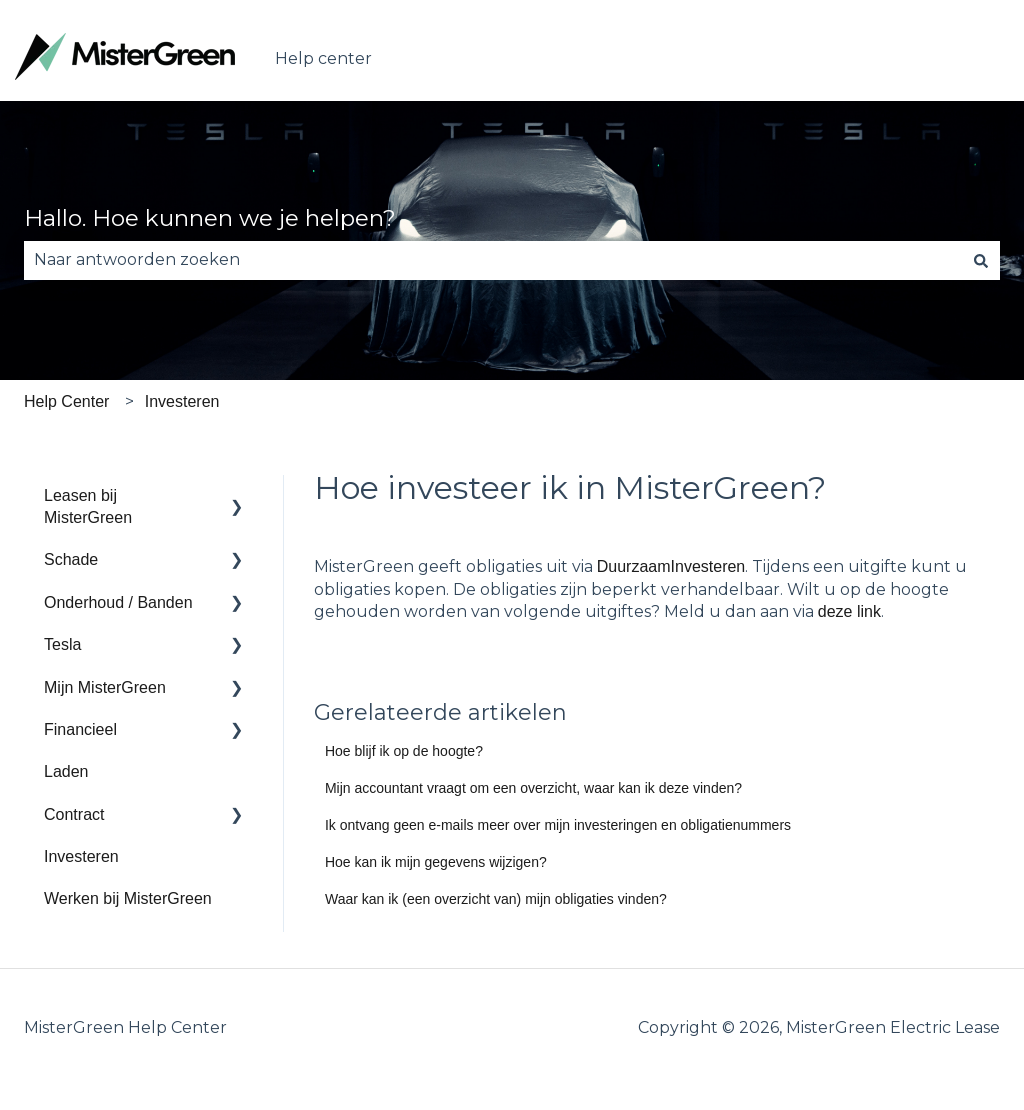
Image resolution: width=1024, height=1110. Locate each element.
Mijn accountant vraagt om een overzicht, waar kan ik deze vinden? (533, 788)
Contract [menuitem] (74, 814)
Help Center (66, 401)
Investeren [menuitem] (81, 856)
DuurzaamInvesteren (671, 566)
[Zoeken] (981, 260)
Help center (323, 58)
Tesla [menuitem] (62, 644)
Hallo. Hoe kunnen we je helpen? (210, 218)
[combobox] (493, 260)
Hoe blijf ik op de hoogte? (404, 751)
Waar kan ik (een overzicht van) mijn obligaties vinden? (496, 899)
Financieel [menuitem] (80, 729)
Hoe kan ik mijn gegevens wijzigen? (436, 862)
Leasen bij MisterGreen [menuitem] (88, 506)
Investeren (182, 401)
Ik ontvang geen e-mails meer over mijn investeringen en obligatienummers (558, 825)
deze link (849, 611)
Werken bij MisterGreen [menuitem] (128, 898)
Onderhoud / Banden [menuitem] (118, 602)
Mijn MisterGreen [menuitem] (105, 687)
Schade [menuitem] (71, 559)
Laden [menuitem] (66, 771)
